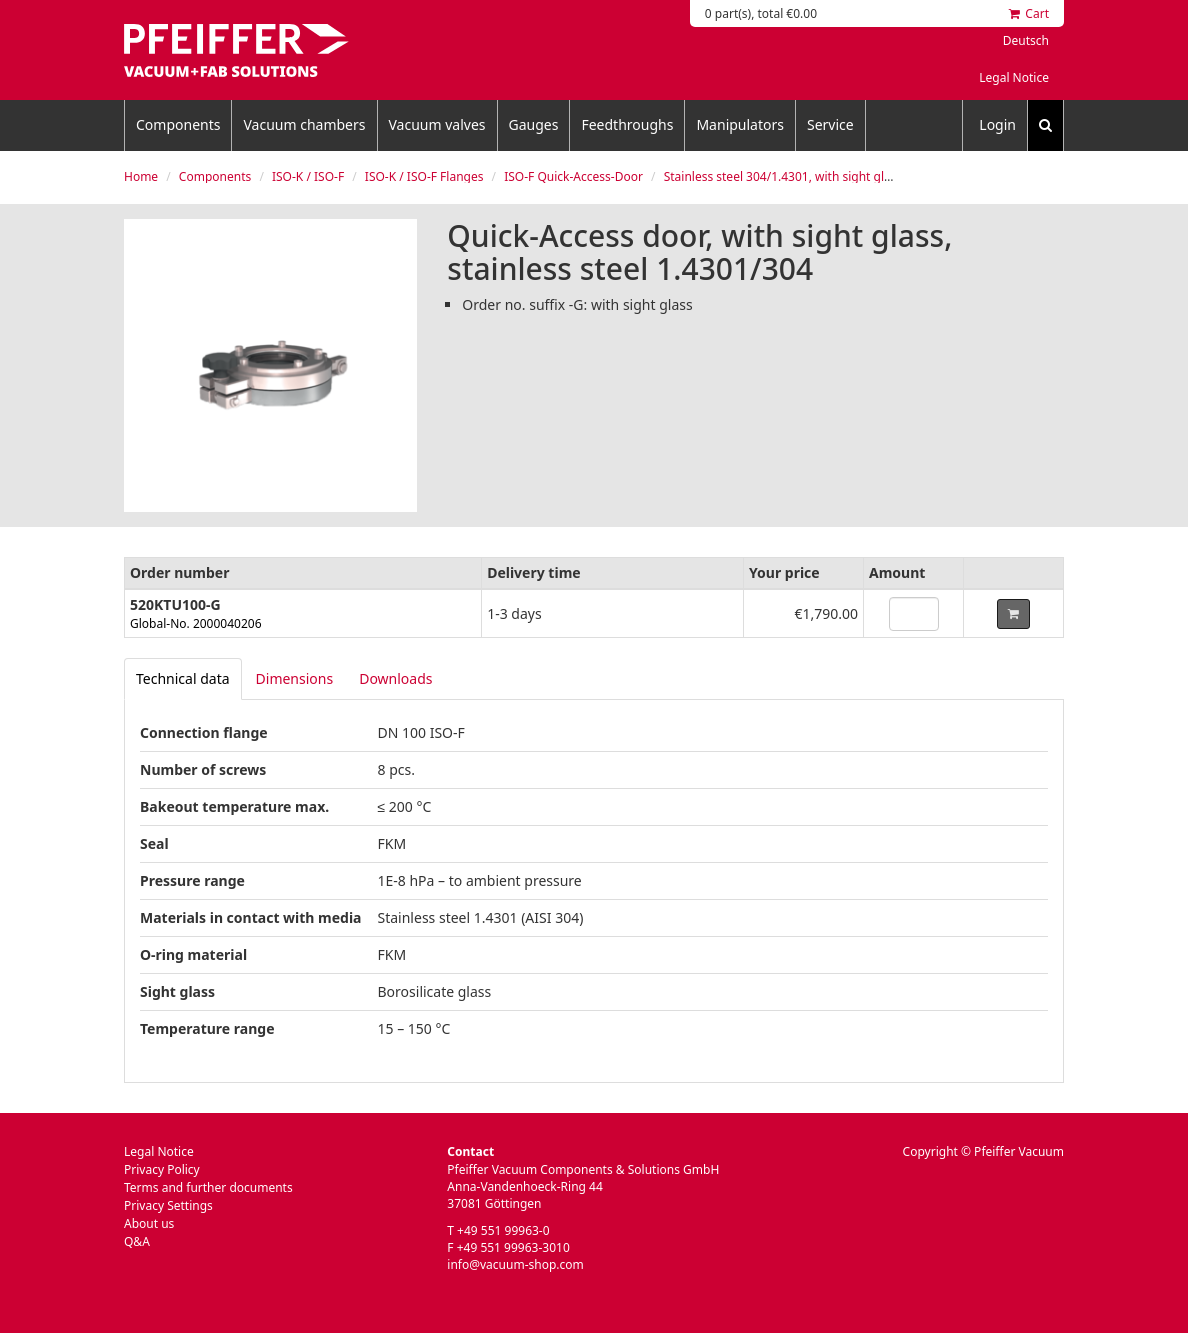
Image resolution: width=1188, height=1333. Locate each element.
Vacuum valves (437, 124)
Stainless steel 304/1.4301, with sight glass (783, 176)
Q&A (137, 1241)
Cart (1029, 13)
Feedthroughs (627, 124)
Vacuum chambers (304, 124)
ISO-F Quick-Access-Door (573, 176)
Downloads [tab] (395, 678)
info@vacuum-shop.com (515, 1264)
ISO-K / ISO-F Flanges (424, 176)
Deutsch (1026, 40)
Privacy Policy (162, 1169)
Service (830, 124)
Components (178, 124)
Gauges (534, 124)
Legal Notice (1014, 77)
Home (141, 176)
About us (149, 1223)
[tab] (183, 679)
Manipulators (740, 124)
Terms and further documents (208, 1187)
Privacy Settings (168, 1205)
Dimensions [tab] (295, 678)
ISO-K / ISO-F (308, 176)
